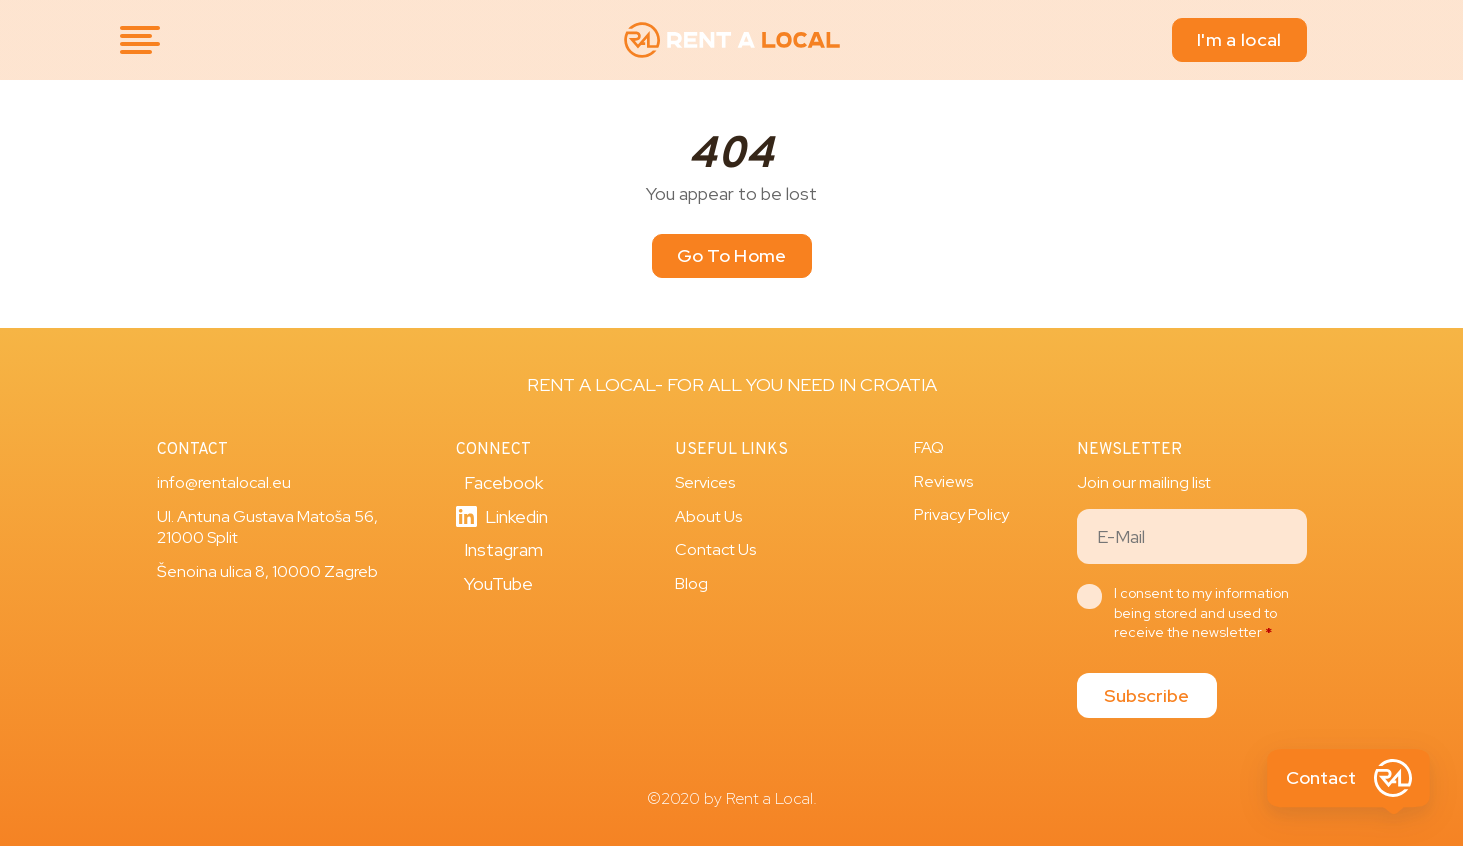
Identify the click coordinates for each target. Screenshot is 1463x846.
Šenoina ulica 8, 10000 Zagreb (267, 571)
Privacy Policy (961, 514)
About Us (708, 516)
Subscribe (1146, 695)
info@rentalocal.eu (224, 482)
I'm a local (1239, 39)
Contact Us (715, 549)
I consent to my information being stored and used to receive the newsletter (1201, 612)
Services (705, 482)
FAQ (929, 447)
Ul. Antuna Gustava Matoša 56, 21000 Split (267, 527)
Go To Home (732, 255)
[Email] (1192, 536)
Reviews (943, 481)
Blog (691, 583)
